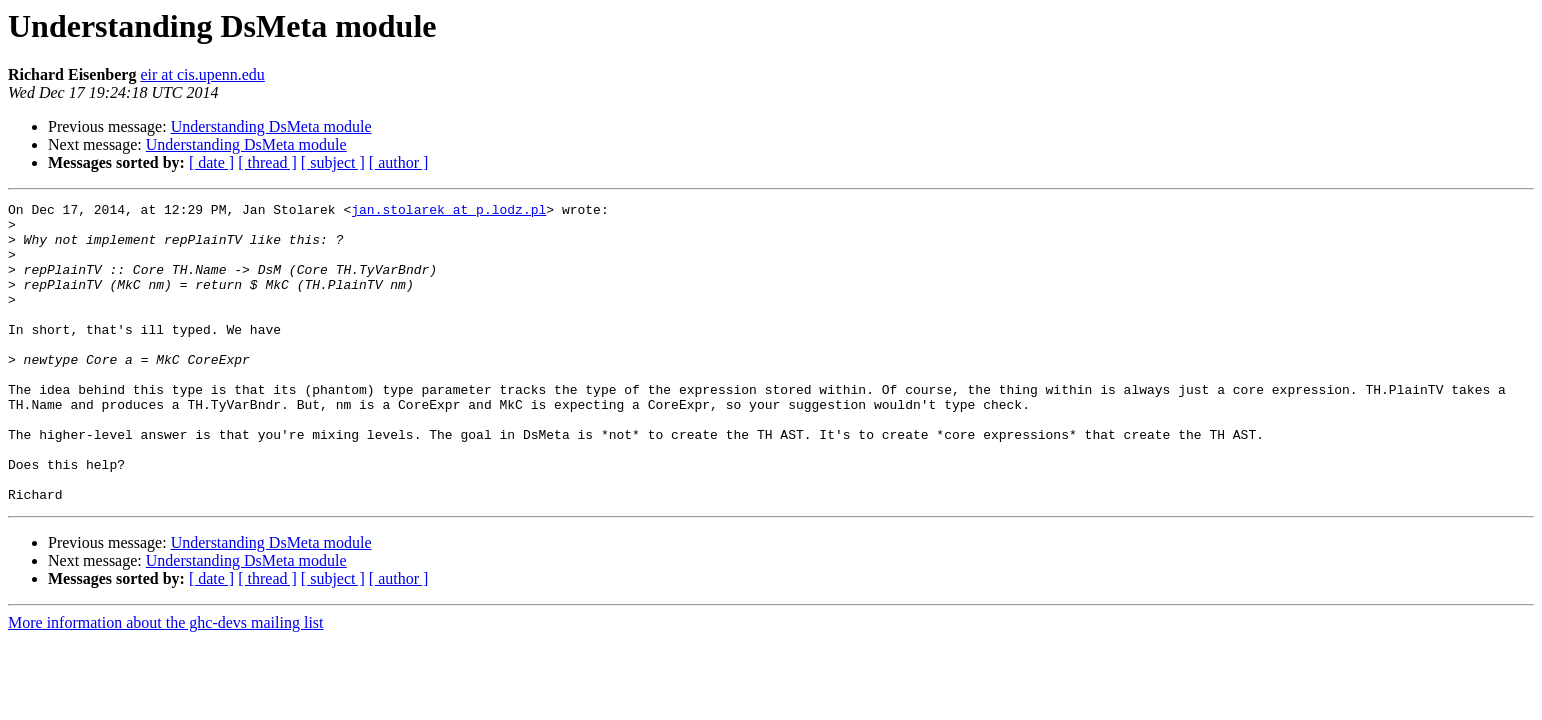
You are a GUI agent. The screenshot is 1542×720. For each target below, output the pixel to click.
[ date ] (211, 162)
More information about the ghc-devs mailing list (166, 682)
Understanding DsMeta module (271, 126)
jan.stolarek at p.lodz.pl (448, 212)
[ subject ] (333, 162)
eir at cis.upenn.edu (202, 74)
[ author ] (399, 162)
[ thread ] (267, 162)
